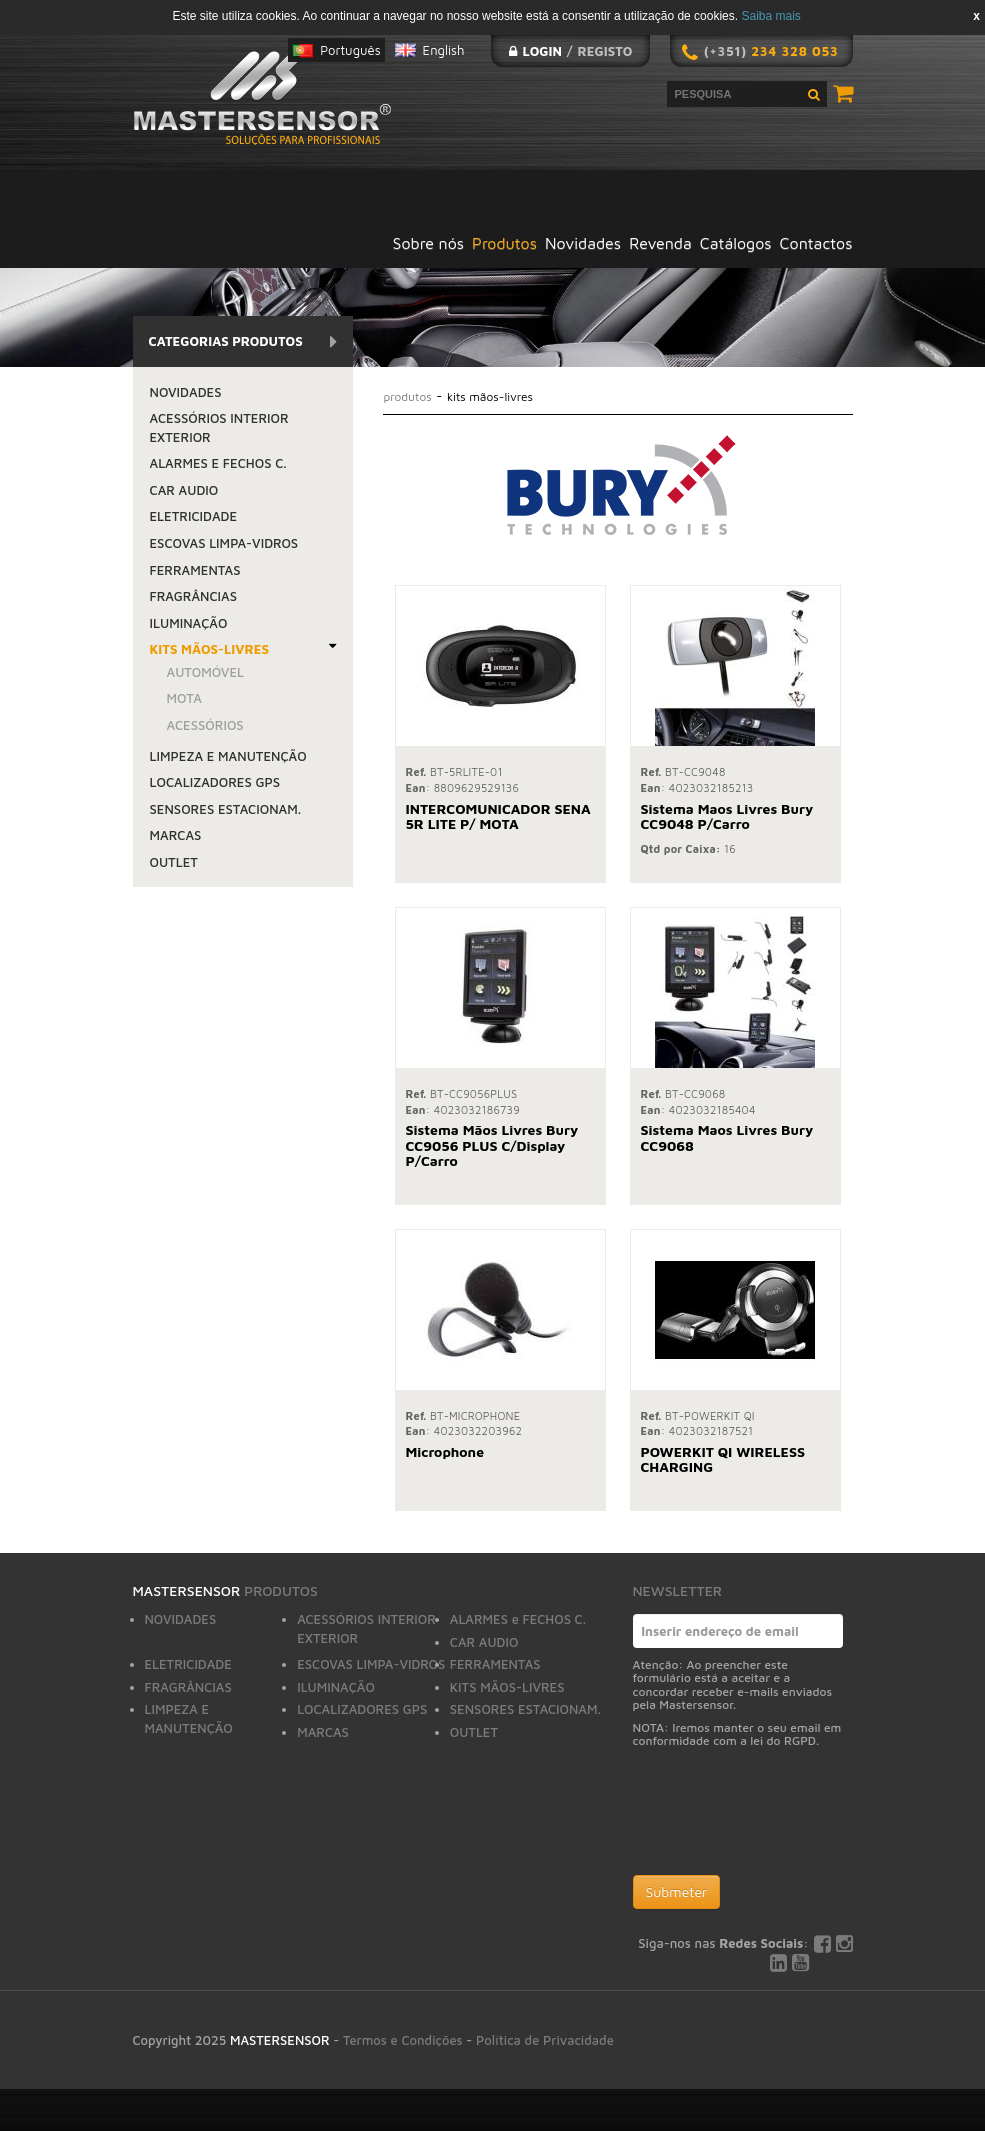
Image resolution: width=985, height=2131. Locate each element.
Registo (605, 51)
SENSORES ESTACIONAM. (226, 809)
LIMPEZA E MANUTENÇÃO (228, 756)
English (444, 50)
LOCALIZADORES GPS (215, 782)
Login (541, 51)
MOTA (184, 698)
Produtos (504, 243)
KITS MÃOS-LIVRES (209, 649)
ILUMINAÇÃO (189, 623)
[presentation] (785, 1816)
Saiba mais (770, 16)
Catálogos (736, 243)
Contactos (816, 243)
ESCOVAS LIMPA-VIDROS (224, 543)
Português (350, 50)
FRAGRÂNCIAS (194, 596)
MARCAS (176, 835)
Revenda (660, 243)
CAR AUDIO (184, 490)
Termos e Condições (403, 2040)
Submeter (677, 1891)
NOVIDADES (186, 392)
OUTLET (174, 862)
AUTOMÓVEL (206, 672)
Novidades (583, 243)
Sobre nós (428, 243)
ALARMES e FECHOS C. (218, 463)
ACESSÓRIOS (205, 725)
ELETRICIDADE (194, 516)
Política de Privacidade (545, 2040)
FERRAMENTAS (195, 570)
